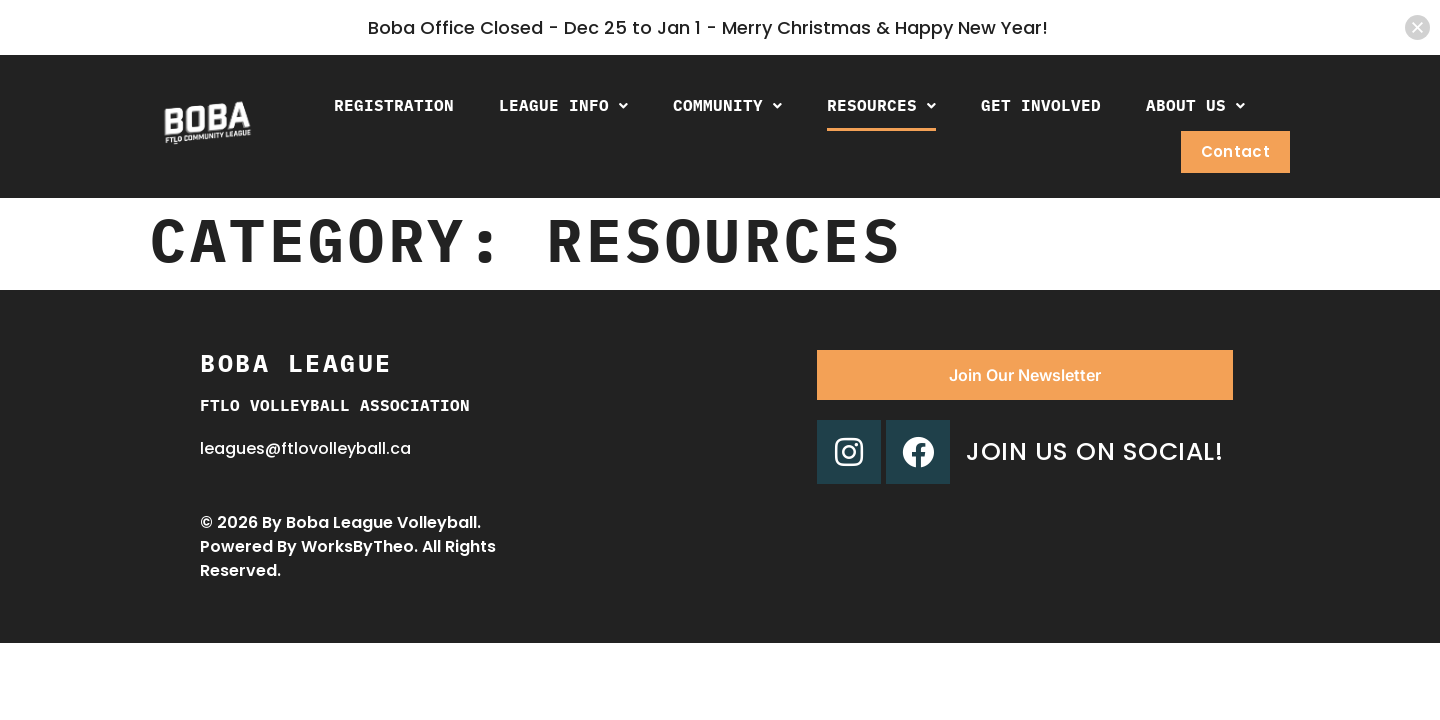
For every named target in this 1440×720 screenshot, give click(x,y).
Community (727, 105)
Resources (881, 105)
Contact (1235, 151)
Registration (394, 105)
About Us (1195, 105)
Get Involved (1041, 105)
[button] (563, 105)
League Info (563, 105)
